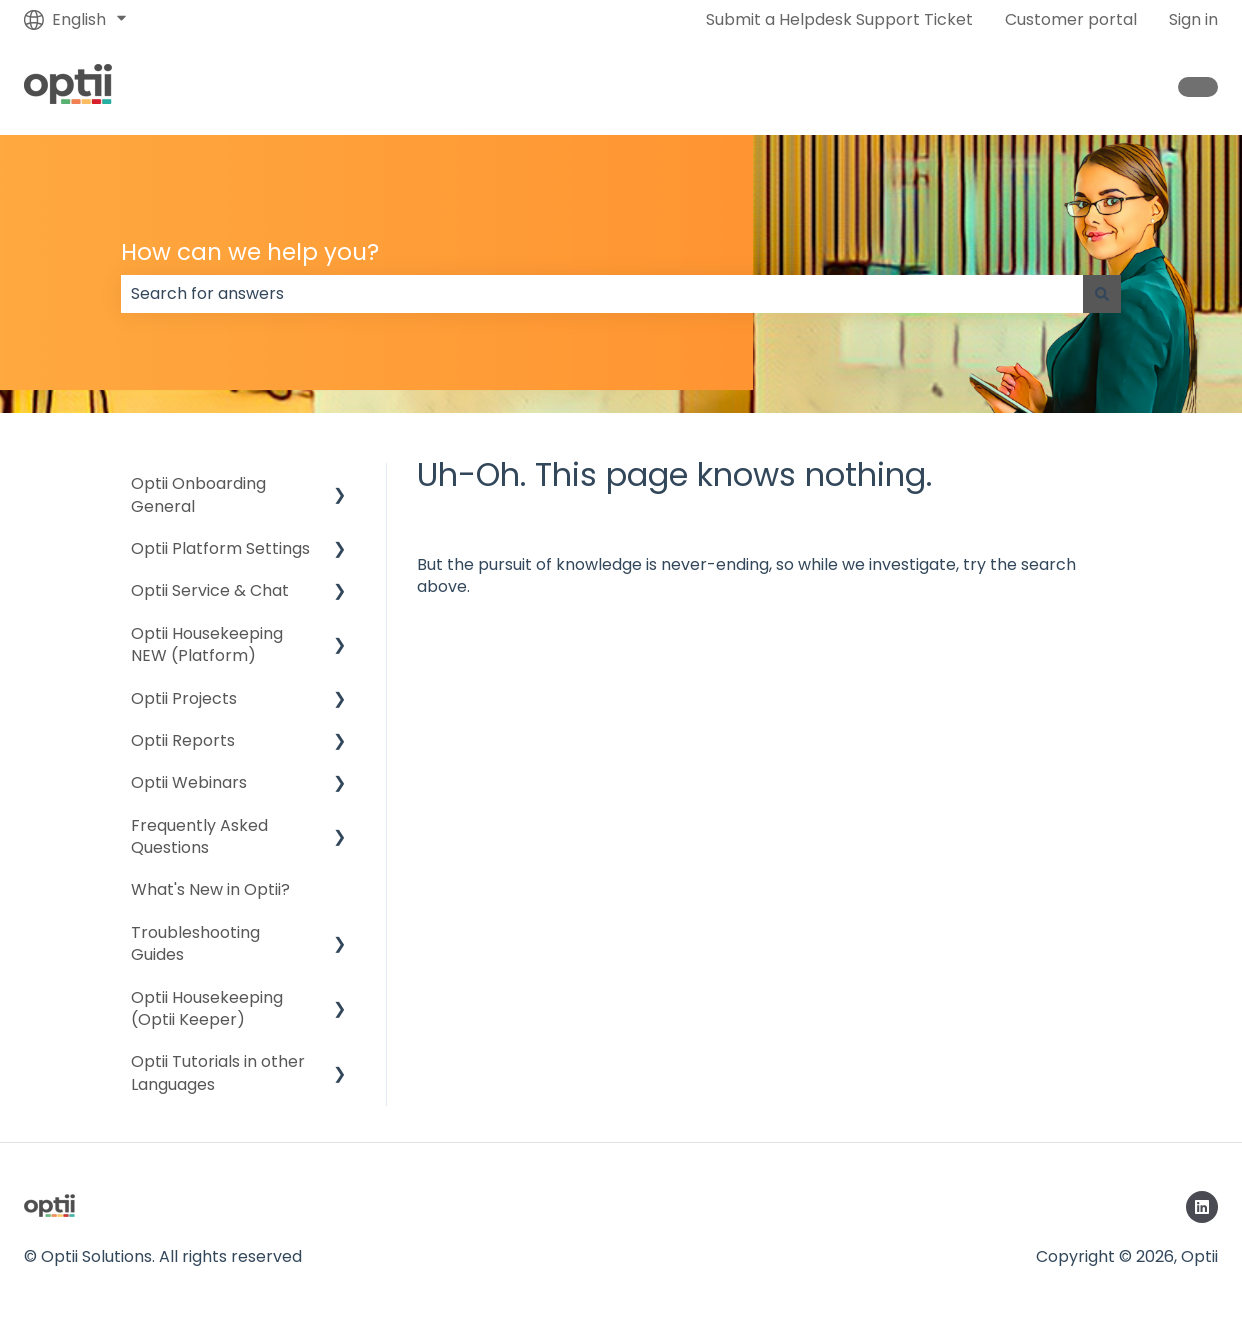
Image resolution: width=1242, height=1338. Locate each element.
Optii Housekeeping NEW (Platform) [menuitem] (207, 644)
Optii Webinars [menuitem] (189, 782)
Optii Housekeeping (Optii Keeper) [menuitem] (207, 1008)
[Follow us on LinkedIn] (1202, 1207)
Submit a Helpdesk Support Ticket (839, 20)
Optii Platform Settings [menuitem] (220, 548)
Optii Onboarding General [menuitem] (198, 494)
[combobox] (602, 294)
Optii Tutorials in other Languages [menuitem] (218, 1072)
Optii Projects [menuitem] (184, 698)
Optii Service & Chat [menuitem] (210, 590)
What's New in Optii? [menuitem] (210, 889)
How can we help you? (250, 252)
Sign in (1193, 20)
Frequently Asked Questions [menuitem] (199, 836)
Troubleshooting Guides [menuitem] (195, 943)
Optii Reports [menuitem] (183, 740)
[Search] (1102, 294)
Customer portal (1071, 20)
